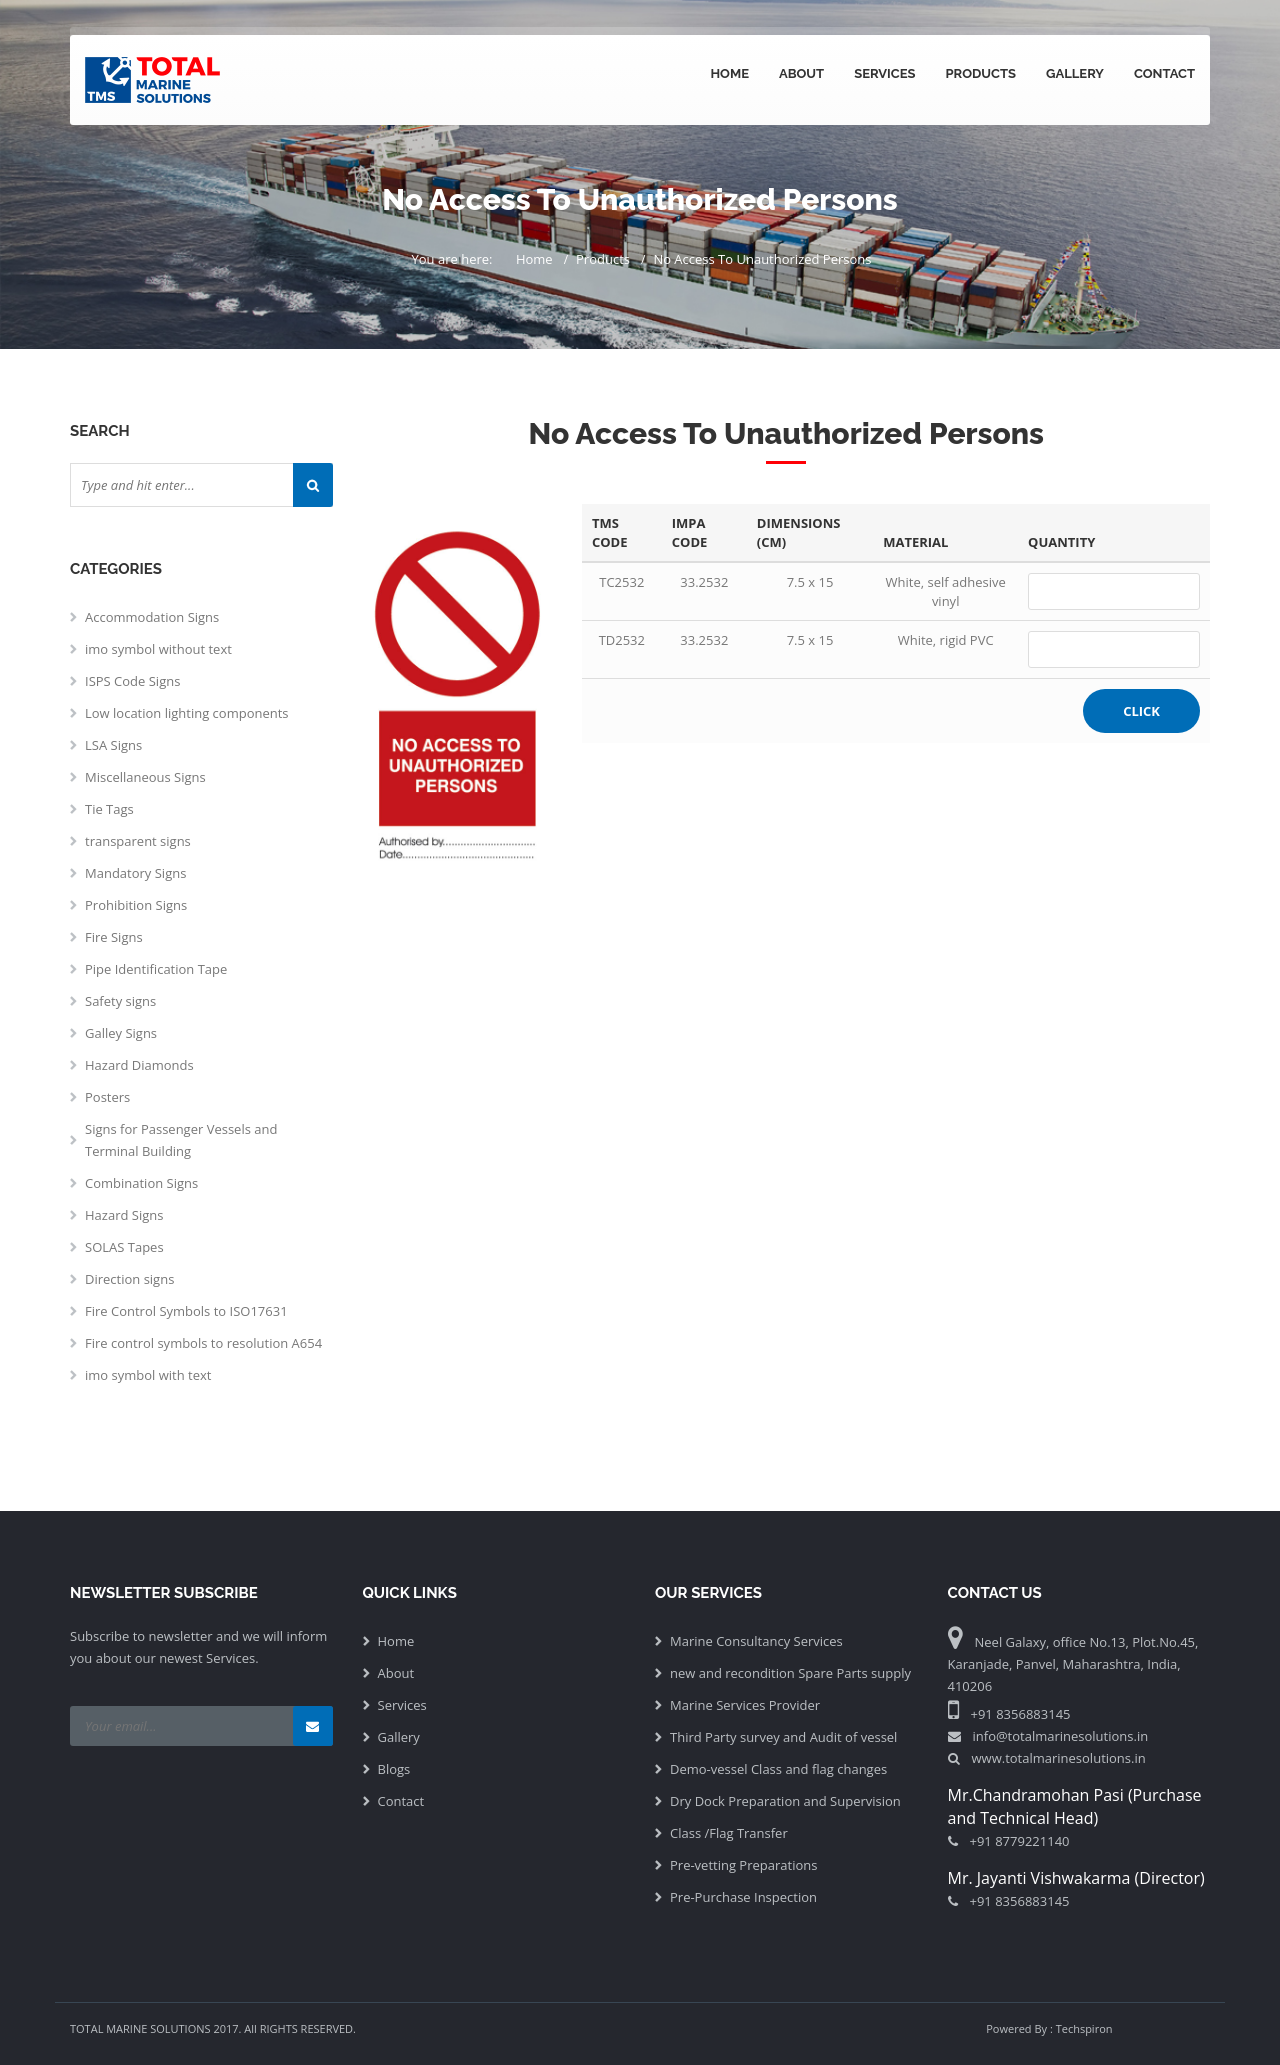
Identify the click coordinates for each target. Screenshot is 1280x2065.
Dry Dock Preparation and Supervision (785, 1801)
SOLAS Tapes (124, 1247)
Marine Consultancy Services (756, 1641)
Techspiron (1084, 2028)
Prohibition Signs (136, 905)
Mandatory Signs (135, 873)
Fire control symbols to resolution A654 (203, 1343)
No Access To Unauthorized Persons (762, 259)
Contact (1164, 73)
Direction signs (129, 1279)
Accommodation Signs (152, 617)
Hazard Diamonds (139, 1065)
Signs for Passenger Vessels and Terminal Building (181, 1140)
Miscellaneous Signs (145, 777)
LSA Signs (113, 745)
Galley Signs (121, 1033)
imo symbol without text (158, 649)
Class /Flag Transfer (729, 1833)
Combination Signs (141, 1183)
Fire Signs (114, 937)
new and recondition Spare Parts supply (790, 1673)
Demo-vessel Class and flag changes (778, 1769)
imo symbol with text (148, 1375)
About (801, 73)
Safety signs (120, 1001)
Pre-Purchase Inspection (743, 1897)
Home (729, 73)
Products (980, 73)
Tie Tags (109, 809)
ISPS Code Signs (132, 681)
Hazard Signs (124, 1215)
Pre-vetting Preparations (743, 1865)
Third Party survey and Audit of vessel (783, 1737)
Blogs (394, 1769)
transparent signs (138, 841)
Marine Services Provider (745, 1705)
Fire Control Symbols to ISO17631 (186, 1311)
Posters (107, 1097)
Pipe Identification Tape (156, 969)
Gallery (1075, 73)
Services (884, 73)
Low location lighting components (187, 713)
